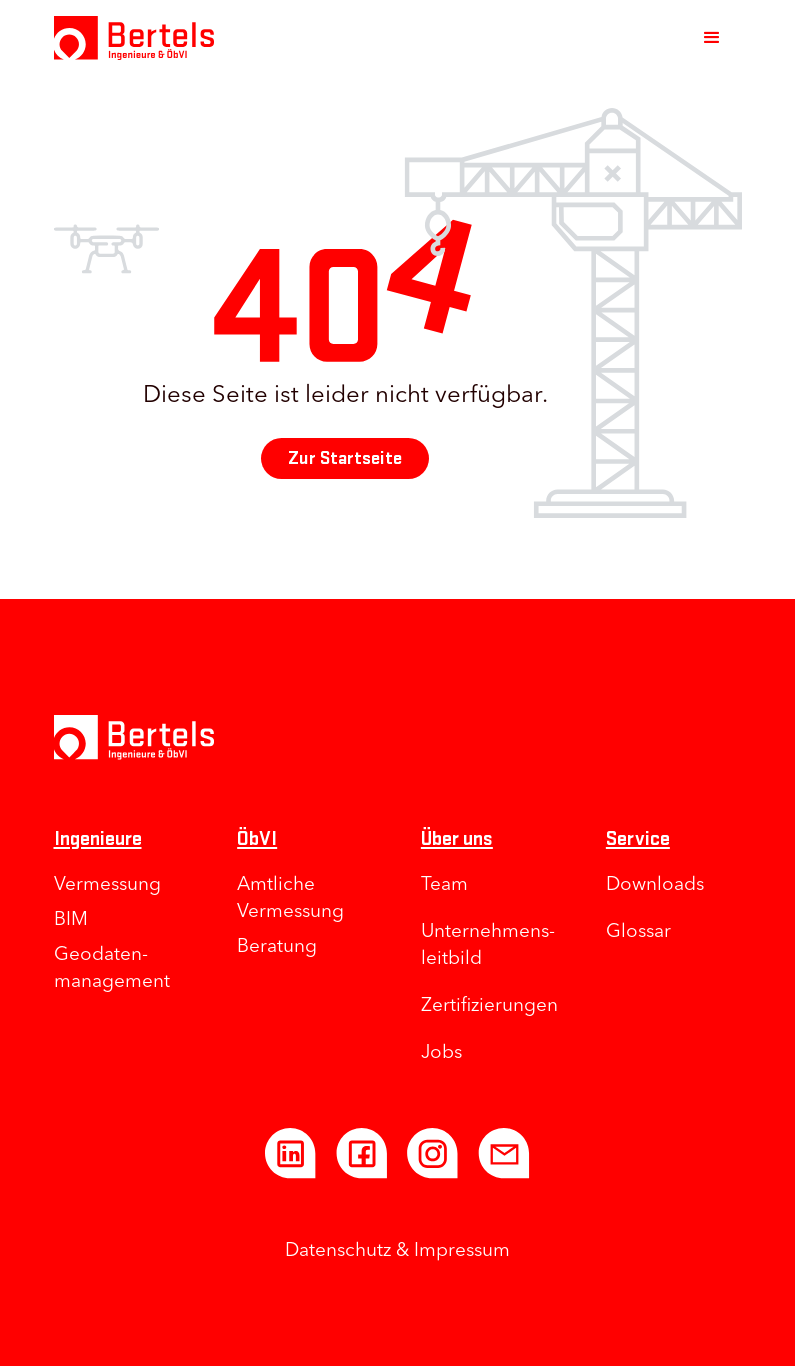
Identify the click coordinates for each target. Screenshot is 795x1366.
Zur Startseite (345, 458)
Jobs (441, 1053)
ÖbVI (257, 838)
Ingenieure (98, 838)
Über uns (457, 838)
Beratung (277, 947)
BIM (71, 920)
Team (444, 885)
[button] (712, 38)
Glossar (638, 932)
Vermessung (107, 885)
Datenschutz (338, 1251)
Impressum (462, 1251)
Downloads (655, 885)
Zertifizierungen (489, 1006)
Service (638, 838)
